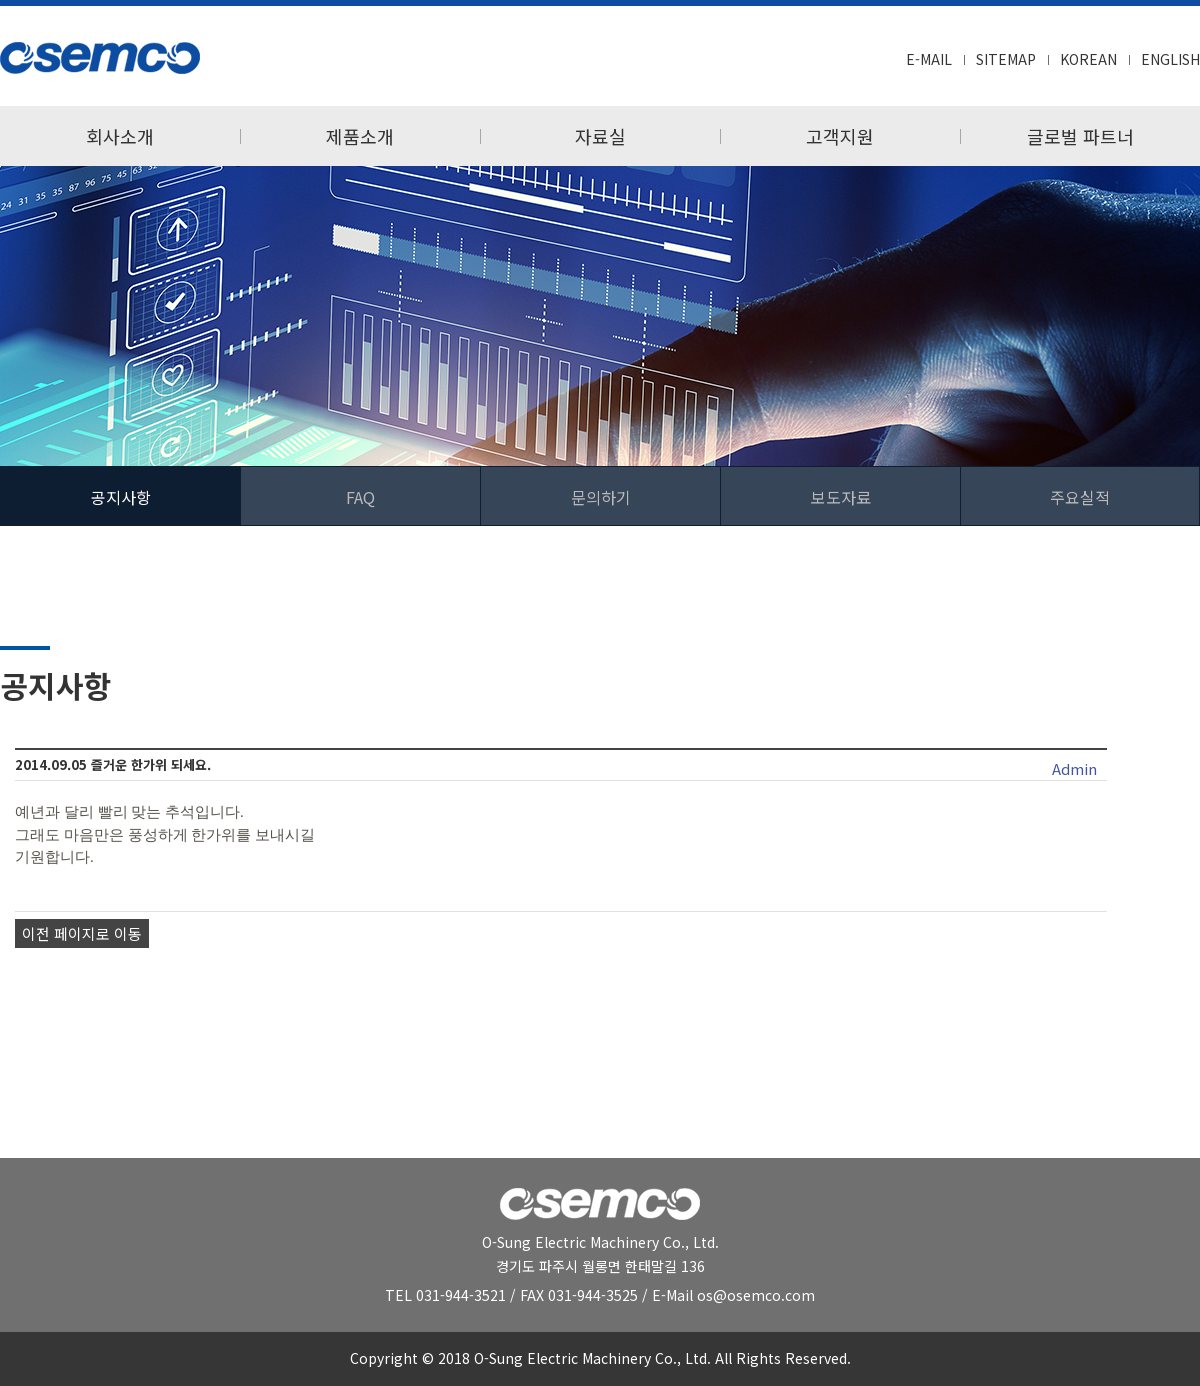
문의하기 (601, 497)
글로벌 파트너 (1080, 136)
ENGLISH (1170, 59)
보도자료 (841, 497)
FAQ (360, 497)
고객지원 (840, 136)
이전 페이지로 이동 (82, 933)
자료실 (600, 136)
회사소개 (120, 136)
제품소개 (360, 136)
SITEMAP (1006, 59)
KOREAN (1088, 59)
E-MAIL (929, 59)
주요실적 (1080, 497)
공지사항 (121, 497)
